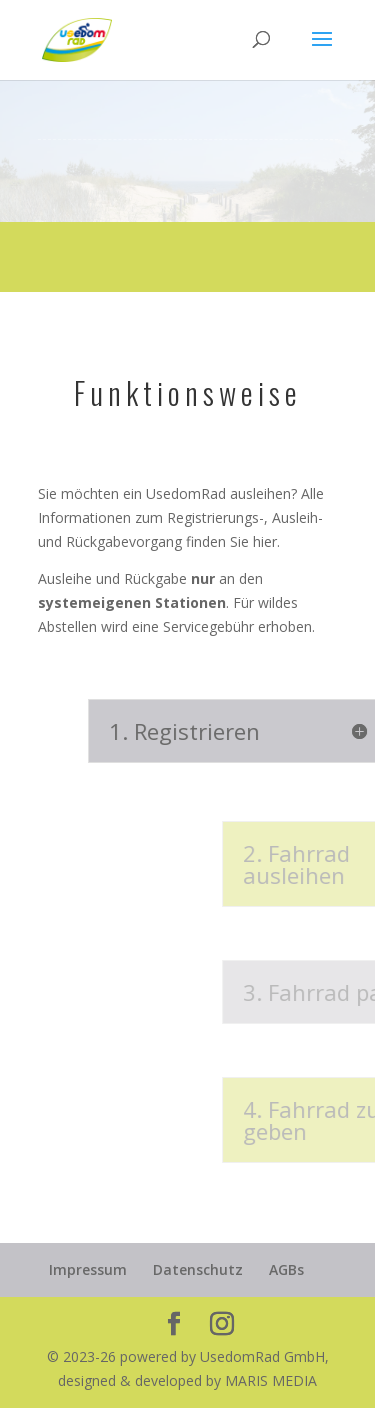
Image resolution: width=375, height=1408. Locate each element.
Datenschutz (198, 1269)
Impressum (88, 1269)
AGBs (286, 1269)
